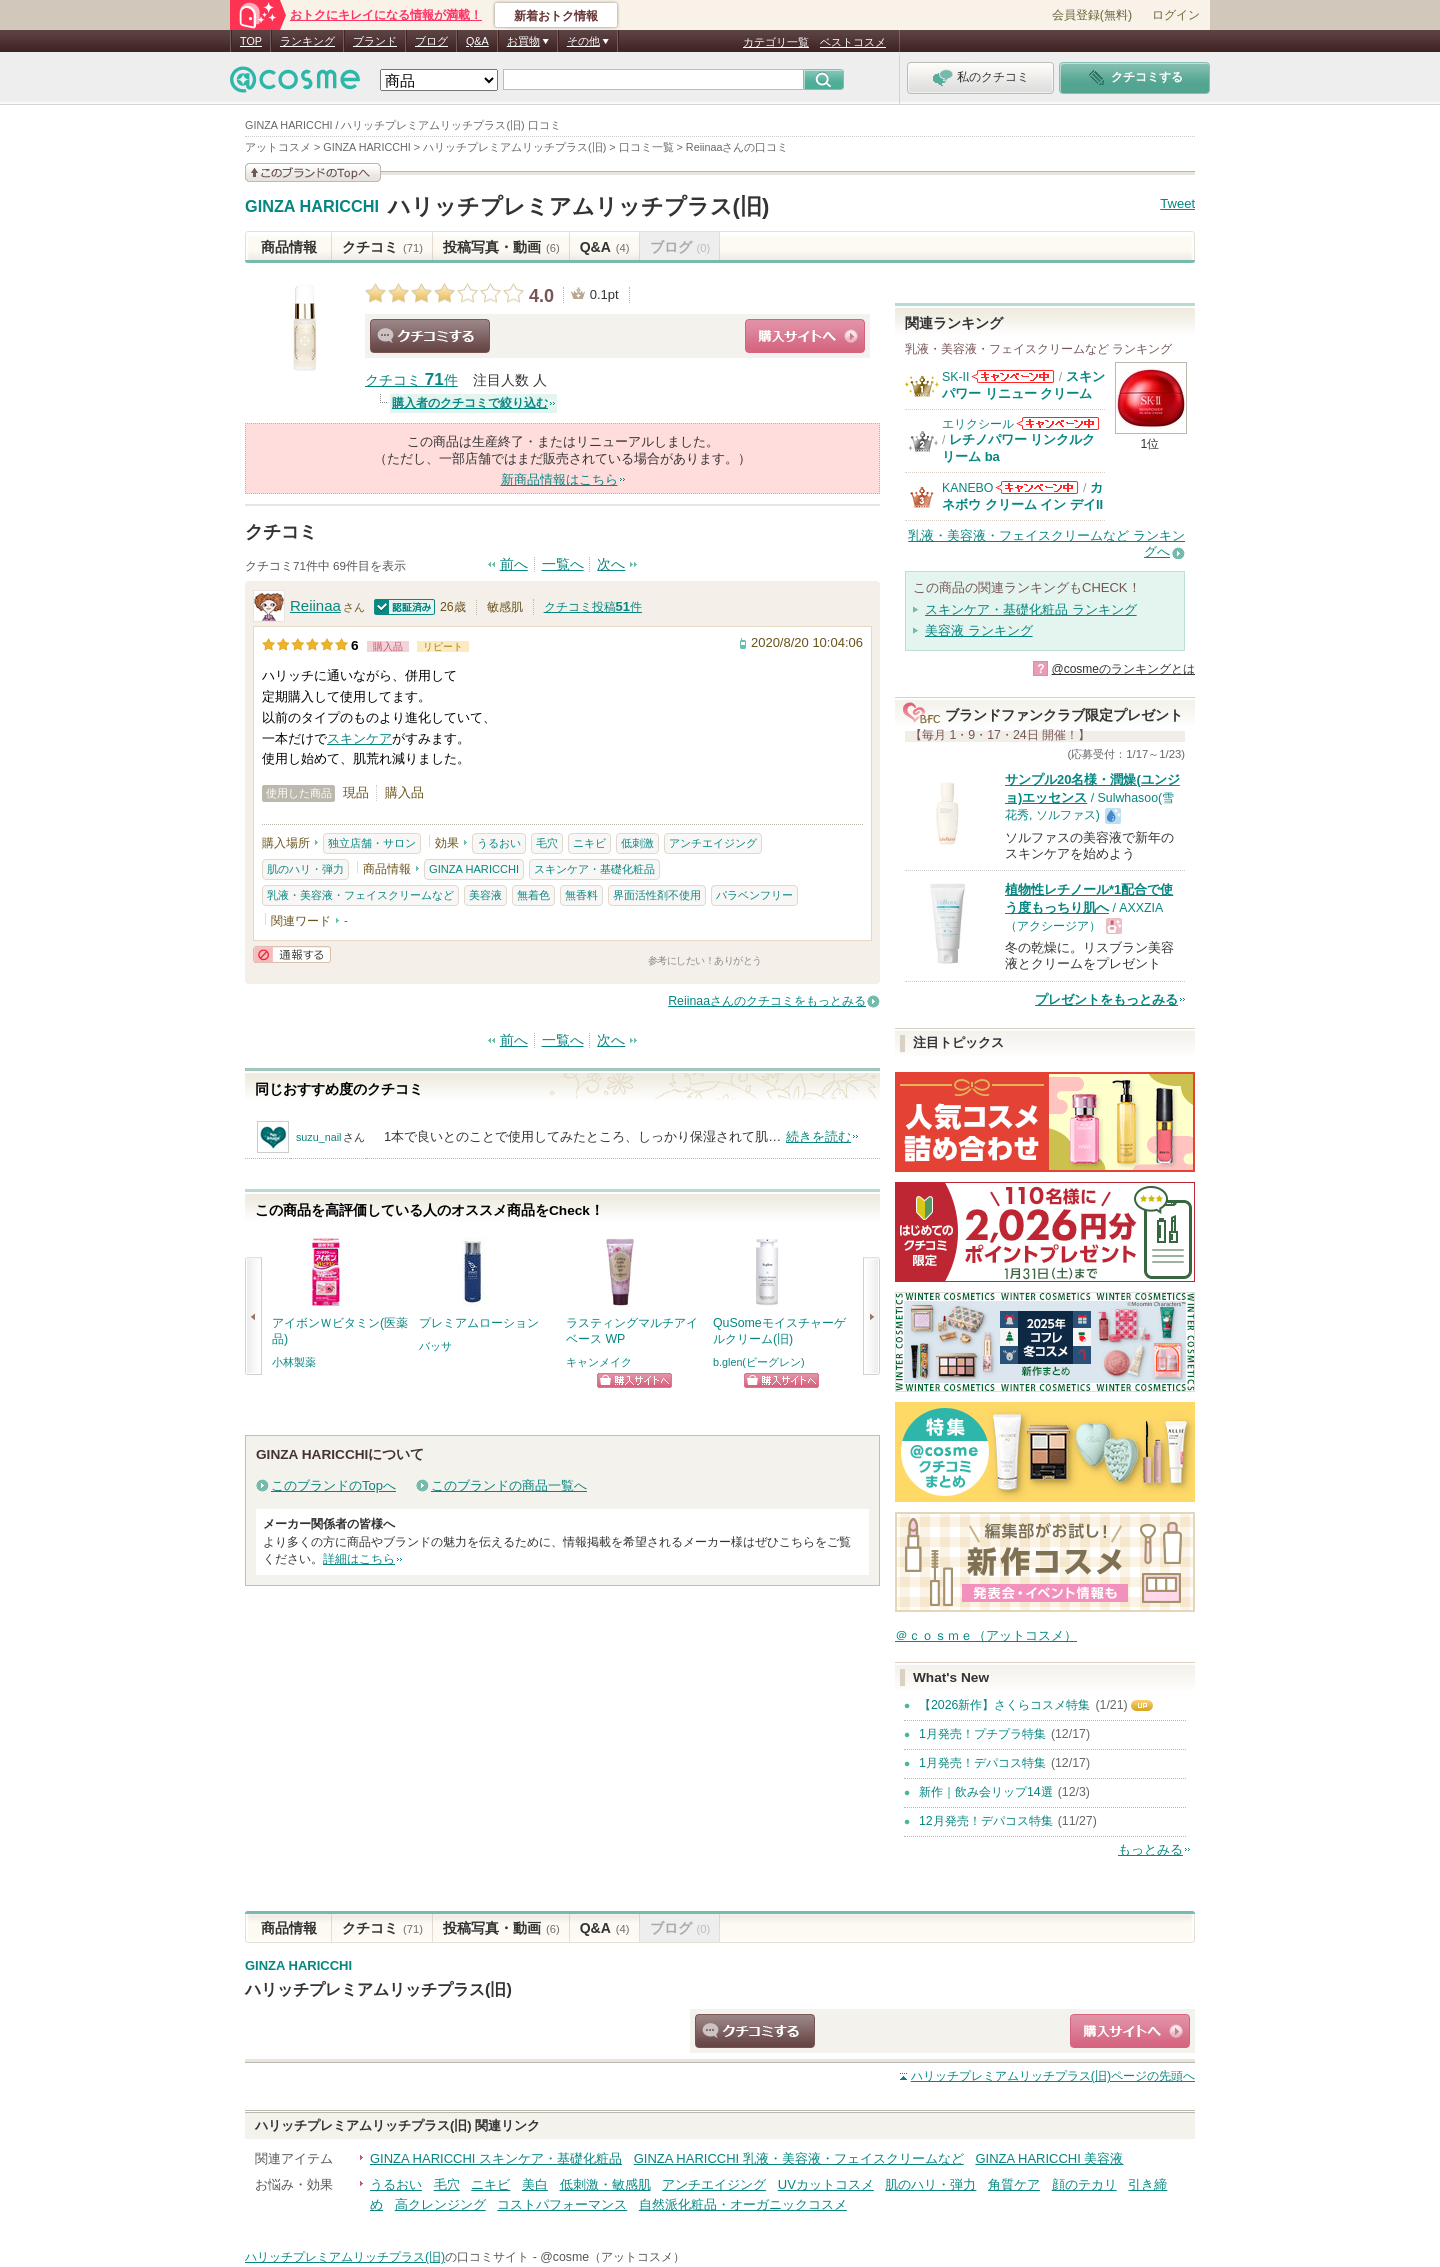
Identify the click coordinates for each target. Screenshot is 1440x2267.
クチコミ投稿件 (593, 607)
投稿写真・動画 (501, 247)
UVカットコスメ (826, 2184)
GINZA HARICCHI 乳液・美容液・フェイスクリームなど (799, 2158)
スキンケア (359, 738)
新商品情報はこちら (559, 479)
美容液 (485, 895)
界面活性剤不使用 (657, 895)
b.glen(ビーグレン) (759, 1362)
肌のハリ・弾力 (305, 869)
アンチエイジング (713, 843)
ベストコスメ (853, 42)
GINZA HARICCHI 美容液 (1049, 2158)
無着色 (533, 895)
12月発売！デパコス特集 (986, 1821)
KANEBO (967, 488)
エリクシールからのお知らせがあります (1058, 423)
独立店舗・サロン (372, 843)
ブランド (375, 41)
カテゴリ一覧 (776, 42)
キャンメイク (599, 1362)
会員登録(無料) (1092, 15)
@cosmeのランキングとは (1123, 669)
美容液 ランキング (979, 630)
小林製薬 (294, 1362)
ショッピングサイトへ (805, 336)
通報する (292, 954)
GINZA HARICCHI (312, 207)
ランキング (307, 41)
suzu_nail (319, 1137)
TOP (251, 41)
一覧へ (563, 564)
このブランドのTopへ (333, 1485)
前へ (514, 564)
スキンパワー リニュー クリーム (1023, 384)
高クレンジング (440, 2204)
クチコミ (382, 247)
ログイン (1176, 15)
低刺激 (637, 843)
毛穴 (547, 843)
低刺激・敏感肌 (605, 2184)
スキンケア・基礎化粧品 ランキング (1031, 609)
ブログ (431, 41)
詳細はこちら (359, 1559)
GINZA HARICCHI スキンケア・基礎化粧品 (496, 2158)
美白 (535, 2184)
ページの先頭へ (1053, 2076)
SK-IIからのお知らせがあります (1013, 376)
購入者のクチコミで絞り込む (470, 403)
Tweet (1177, 203)
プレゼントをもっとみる (1106, 999)
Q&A (477, 41)
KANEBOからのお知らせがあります (1037, 487)
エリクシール (978, 424)
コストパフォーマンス (562, 2204)
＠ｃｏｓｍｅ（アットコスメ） (986, 1635)
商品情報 (289, 247)
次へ (611, 564)
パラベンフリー (754, 895)
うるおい (499, 843)
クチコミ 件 (411, 380)
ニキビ (589, 843)
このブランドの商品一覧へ (509, 1485)
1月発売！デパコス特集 (982, 1763)
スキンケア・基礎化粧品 (594, 869)
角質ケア (1014, 2184)
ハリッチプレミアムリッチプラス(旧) (579, 206)
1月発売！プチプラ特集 (982, 1734)
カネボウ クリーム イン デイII (1022, 495)
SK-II (955, 377)
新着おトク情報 (556, 16)
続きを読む (818, 1136)
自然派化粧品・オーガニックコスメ (743, 2204)
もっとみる (1150, 1849)
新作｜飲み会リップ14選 (986, 1792)
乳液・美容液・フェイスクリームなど (360, 895)
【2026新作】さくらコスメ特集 (1004, 1705)
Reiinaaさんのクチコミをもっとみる (767, 1001)
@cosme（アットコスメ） (612, 2257)
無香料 (581, 895)
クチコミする (430, 336)
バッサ (435, 1346)
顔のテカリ (1084, 2184)
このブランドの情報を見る (313, 172)
